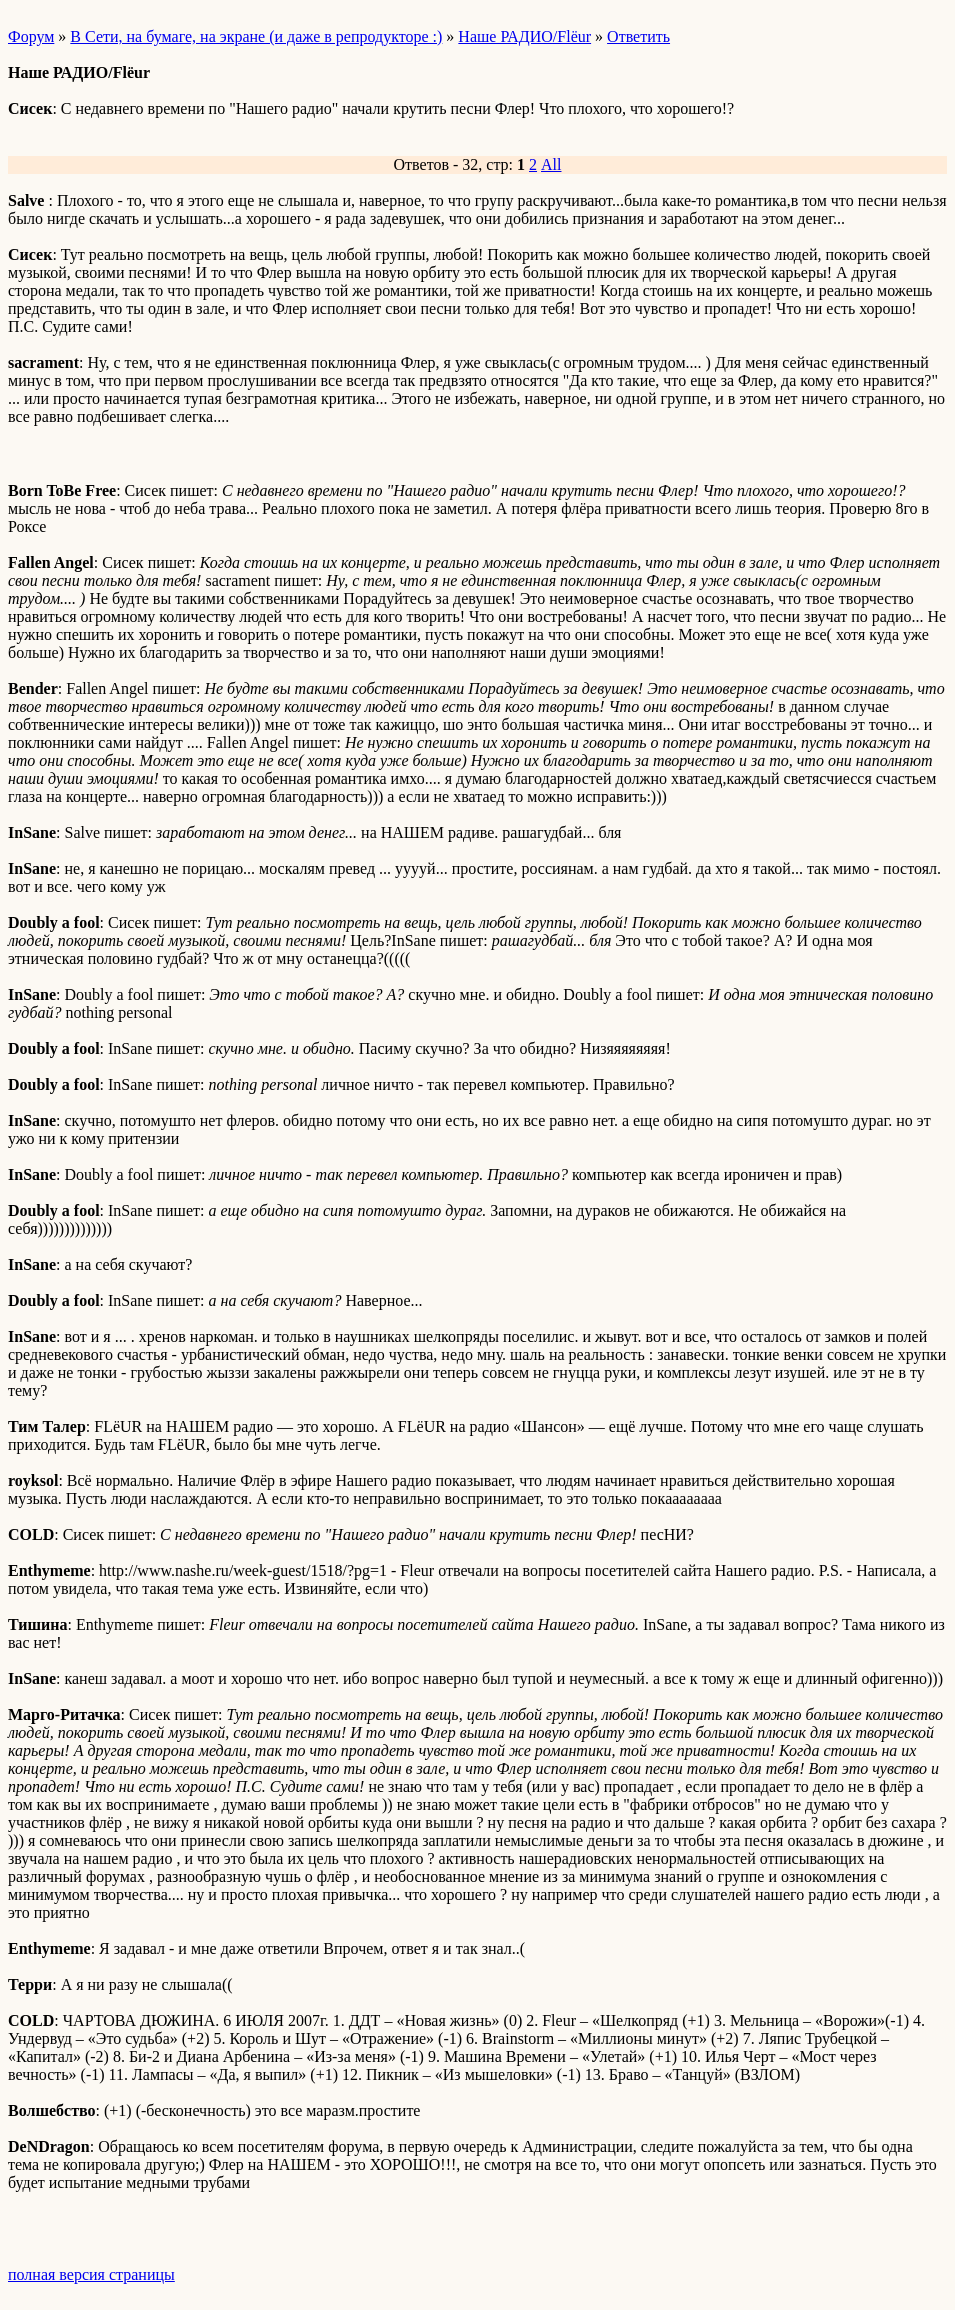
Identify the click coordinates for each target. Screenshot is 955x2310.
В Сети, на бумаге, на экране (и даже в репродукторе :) (256, 36)
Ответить (638, 36)
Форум (31, 36)
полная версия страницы (91, 2274)
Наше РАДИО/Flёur (524, 36)
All (551, 164)
